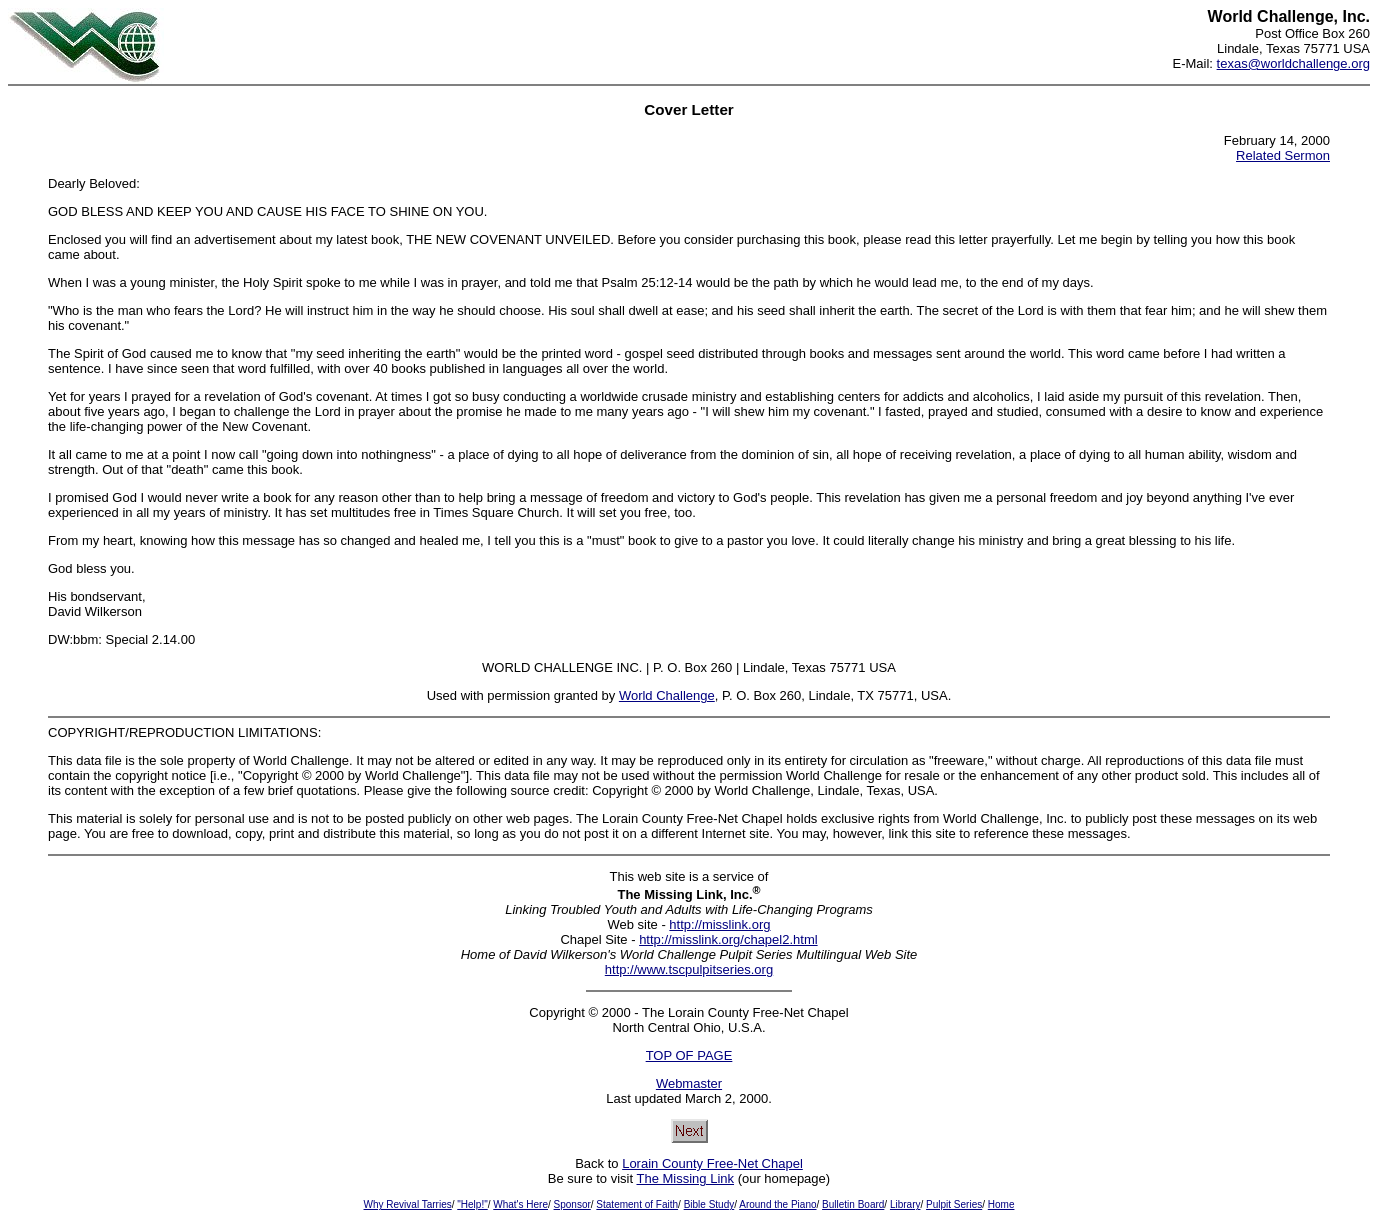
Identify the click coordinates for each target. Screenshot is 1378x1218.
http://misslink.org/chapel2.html (728, 939)
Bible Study (709, 1204)
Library (905, 1204)
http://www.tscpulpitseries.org (689, 969)
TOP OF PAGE (689, 1055)
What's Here (520, 1204)
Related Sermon (1283, 155)
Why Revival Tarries (408, 1204)
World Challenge (667, 695)
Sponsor (572, 1204)
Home (1001, 1204)
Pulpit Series (954, 1204)
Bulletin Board (853, 1204)
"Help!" (472, 1204)
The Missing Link (685, 1178)
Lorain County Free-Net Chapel (712, 1163)
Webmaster (689, 1083)
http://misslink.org (719, 924)
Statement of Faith (637, 1204)
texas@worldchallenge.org (1293, 63)
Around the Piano (777, 1204)
